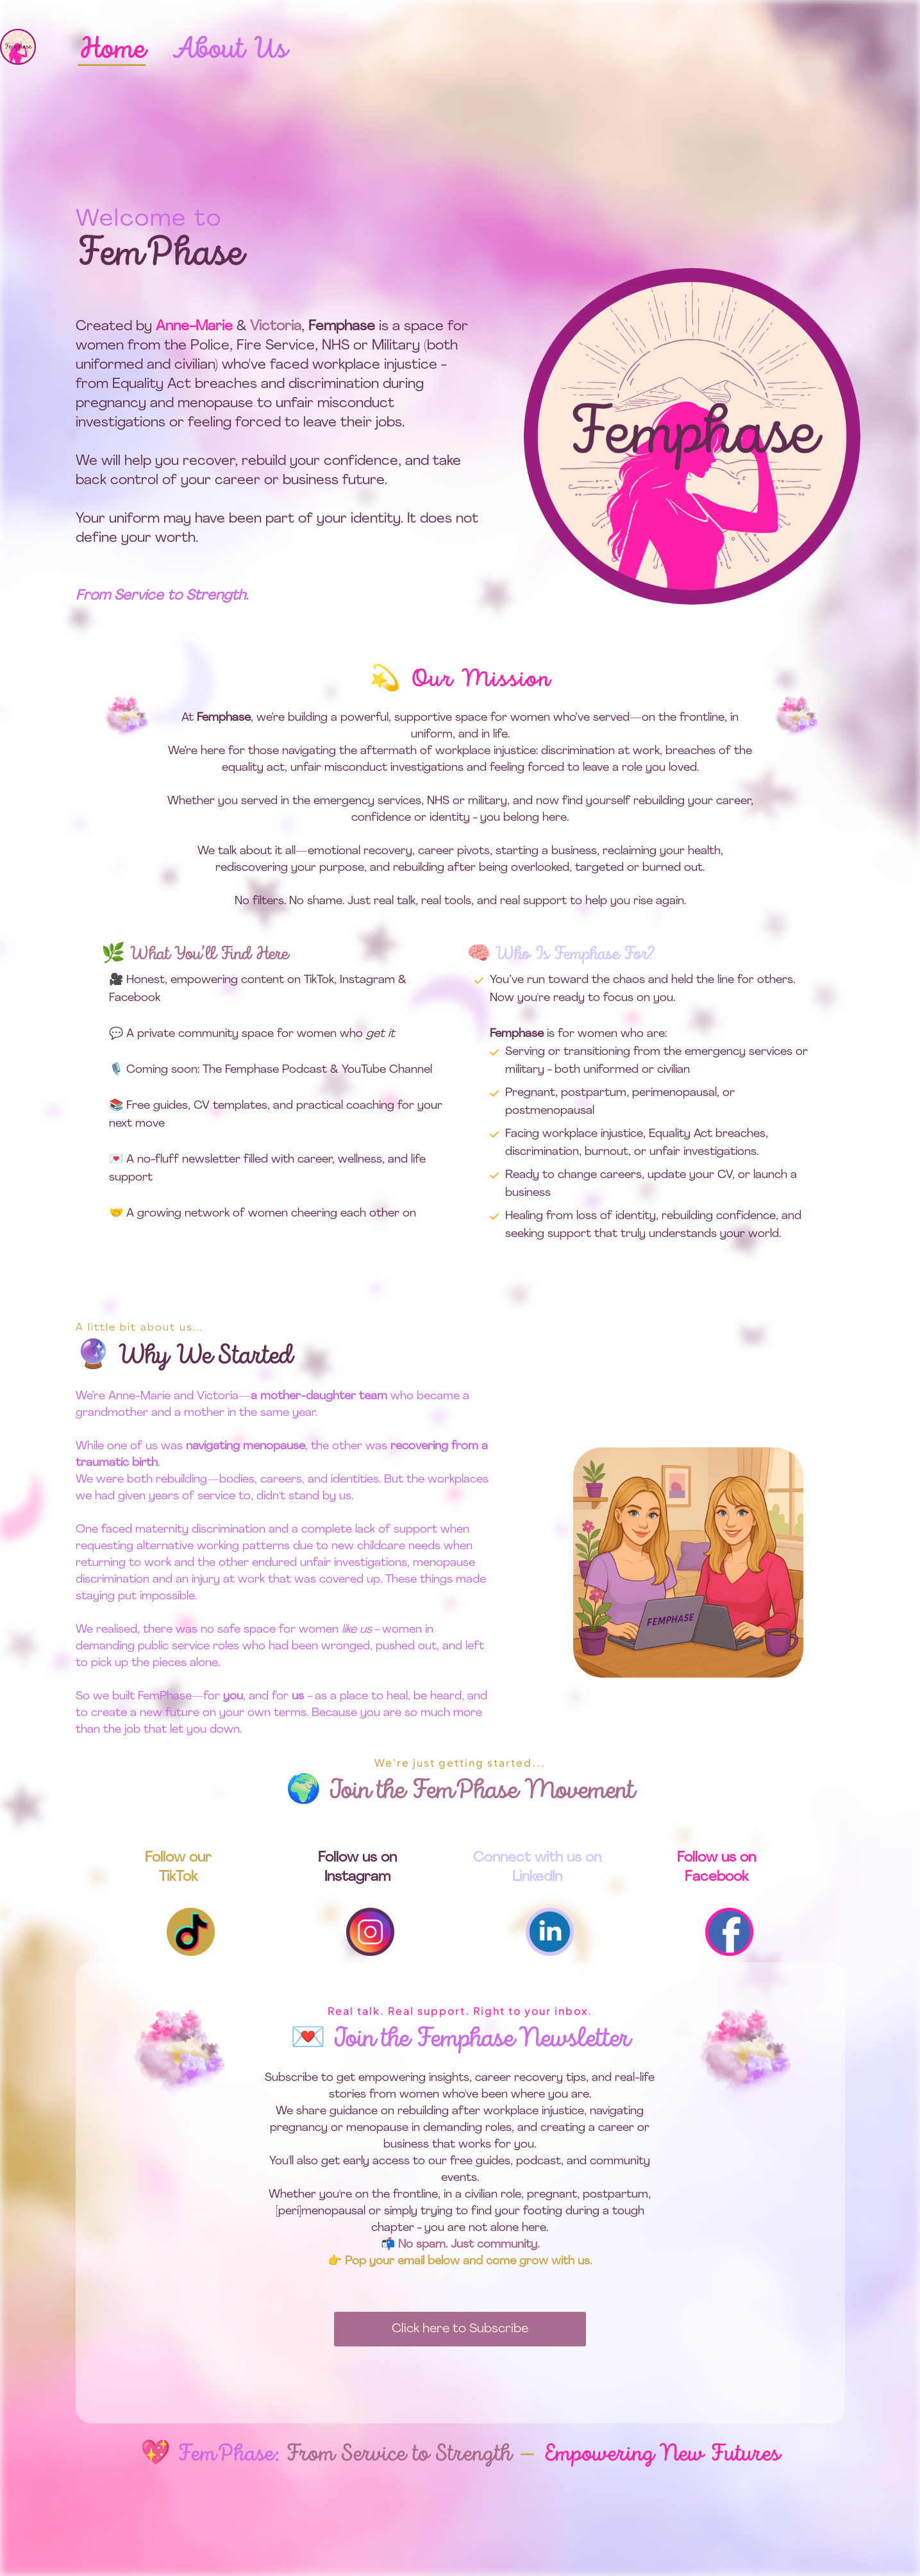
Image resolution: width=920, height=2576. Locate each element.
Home (112, 50)
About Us (229, 50)
